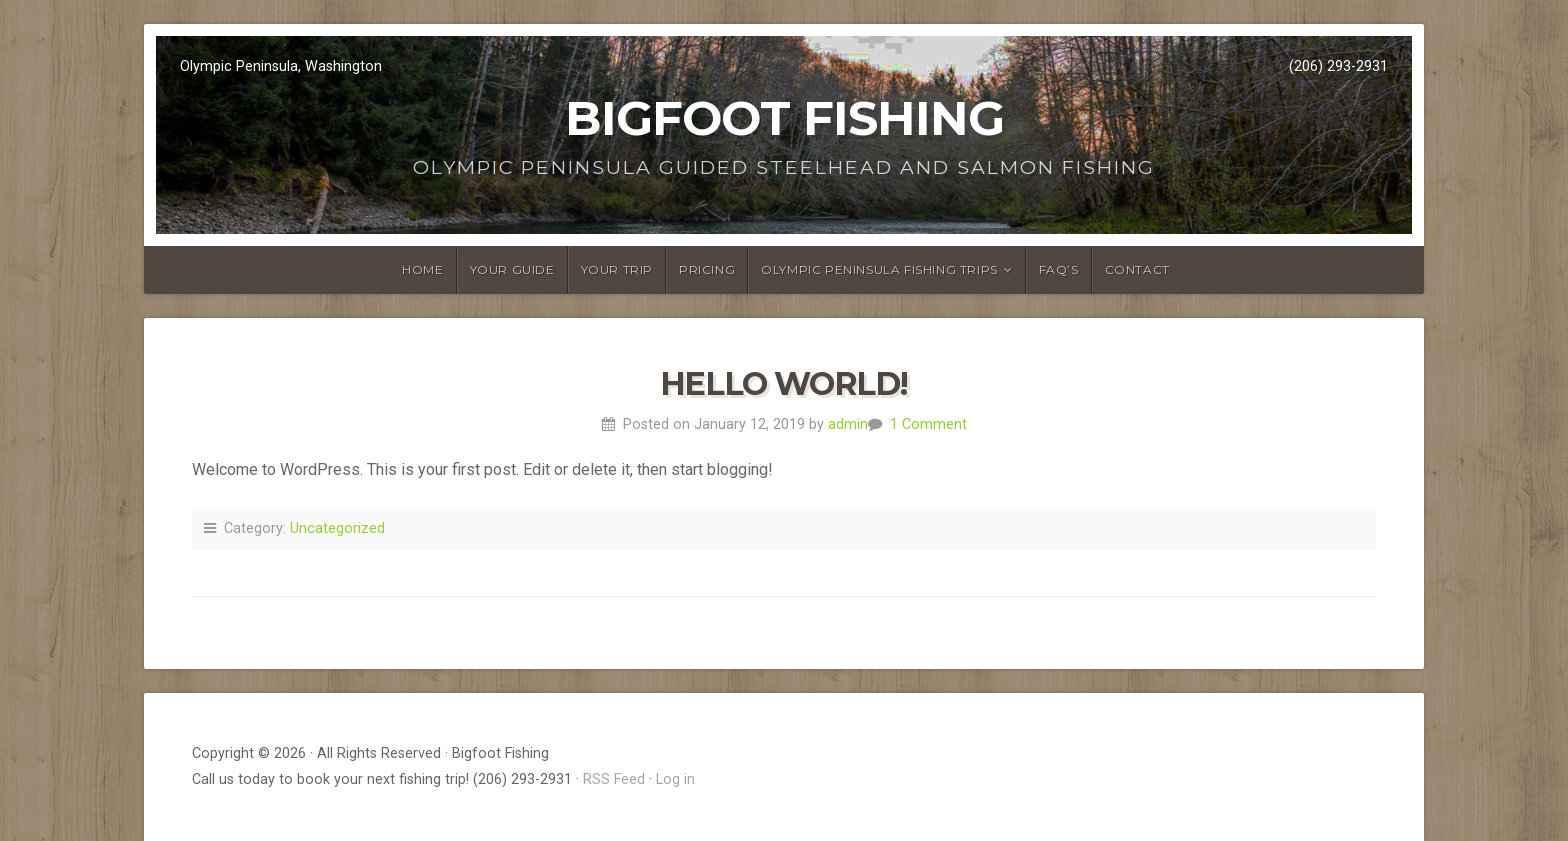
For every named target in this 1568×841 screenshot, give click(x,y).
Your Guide (512, 269)
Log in (675, 779)
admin (848, 424)
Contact (1137, 269)
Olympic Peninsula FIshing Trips (879, 269)
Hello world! (784, 383)
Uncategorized (337, 528)
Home (422, 269)
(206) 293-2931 (1338, 66)
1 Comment (928, 424)
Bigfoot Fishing (784, 118)
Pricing (707, 269)
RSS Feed (614, 779)
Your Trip (617, 269)
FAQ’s (1059, 269)
